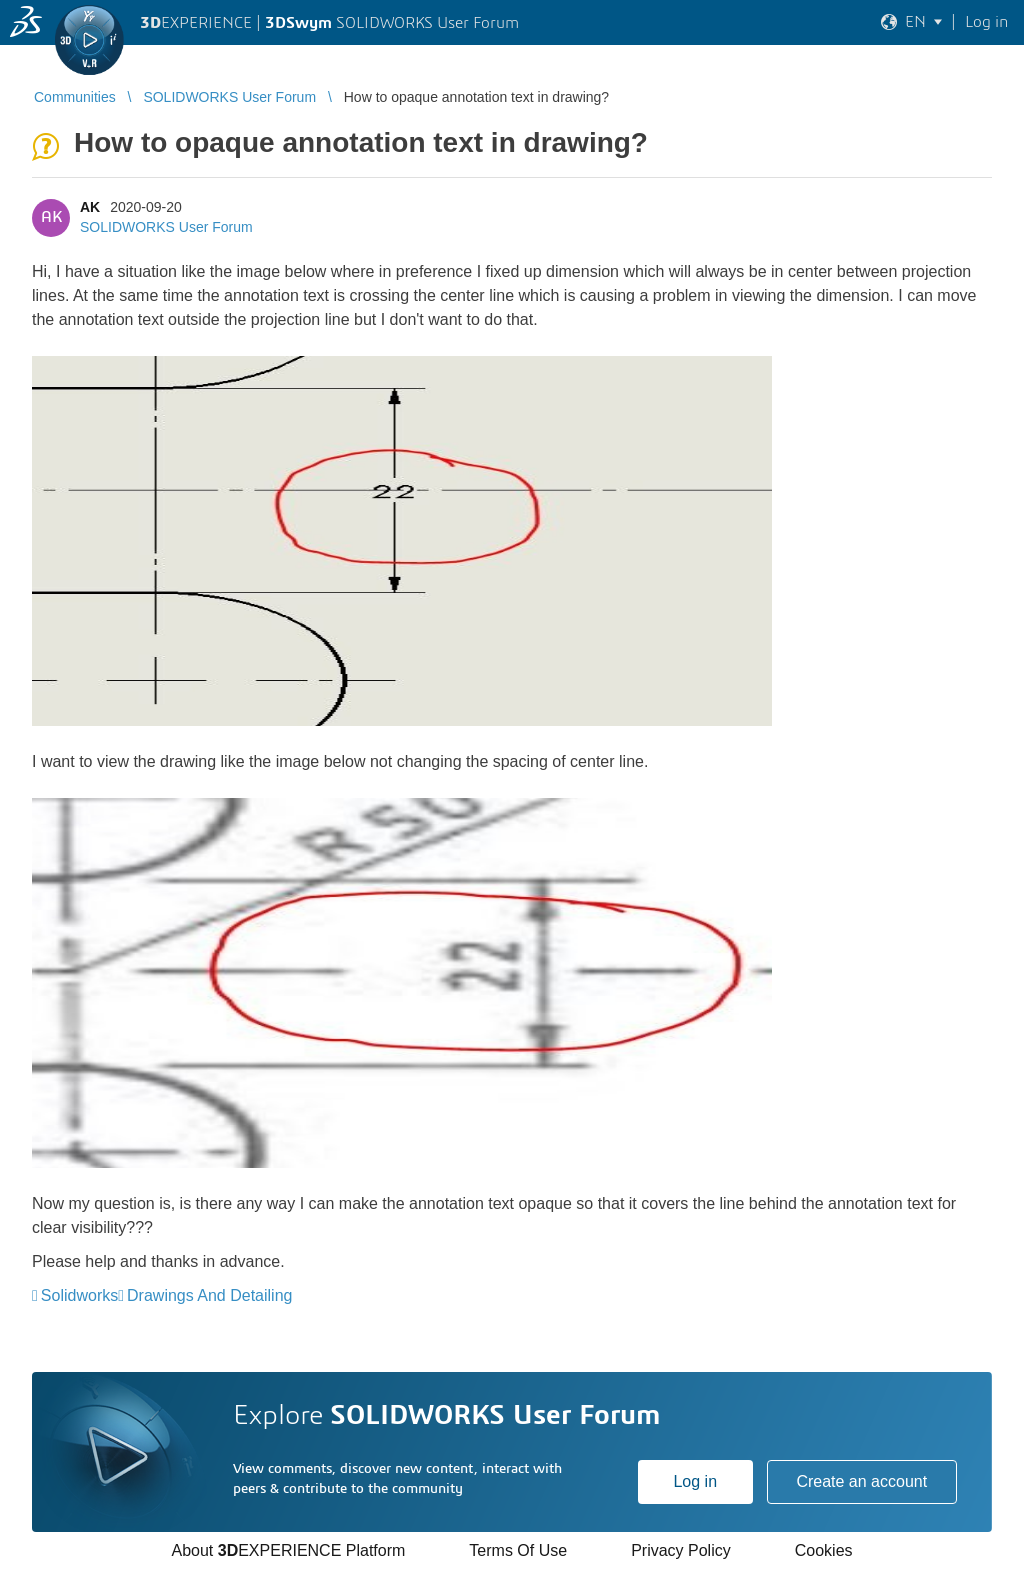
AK (90, 207)
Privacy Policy (681, 1550)
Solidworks (79, 1295)
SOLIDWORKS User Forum (166, 227)
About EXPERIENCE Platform (288, 1550)
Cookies (824, 1550)
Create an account (861, 1481)
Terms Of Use (518, 1550)
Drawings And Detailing (209, 1295)
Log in (695, 1481)
